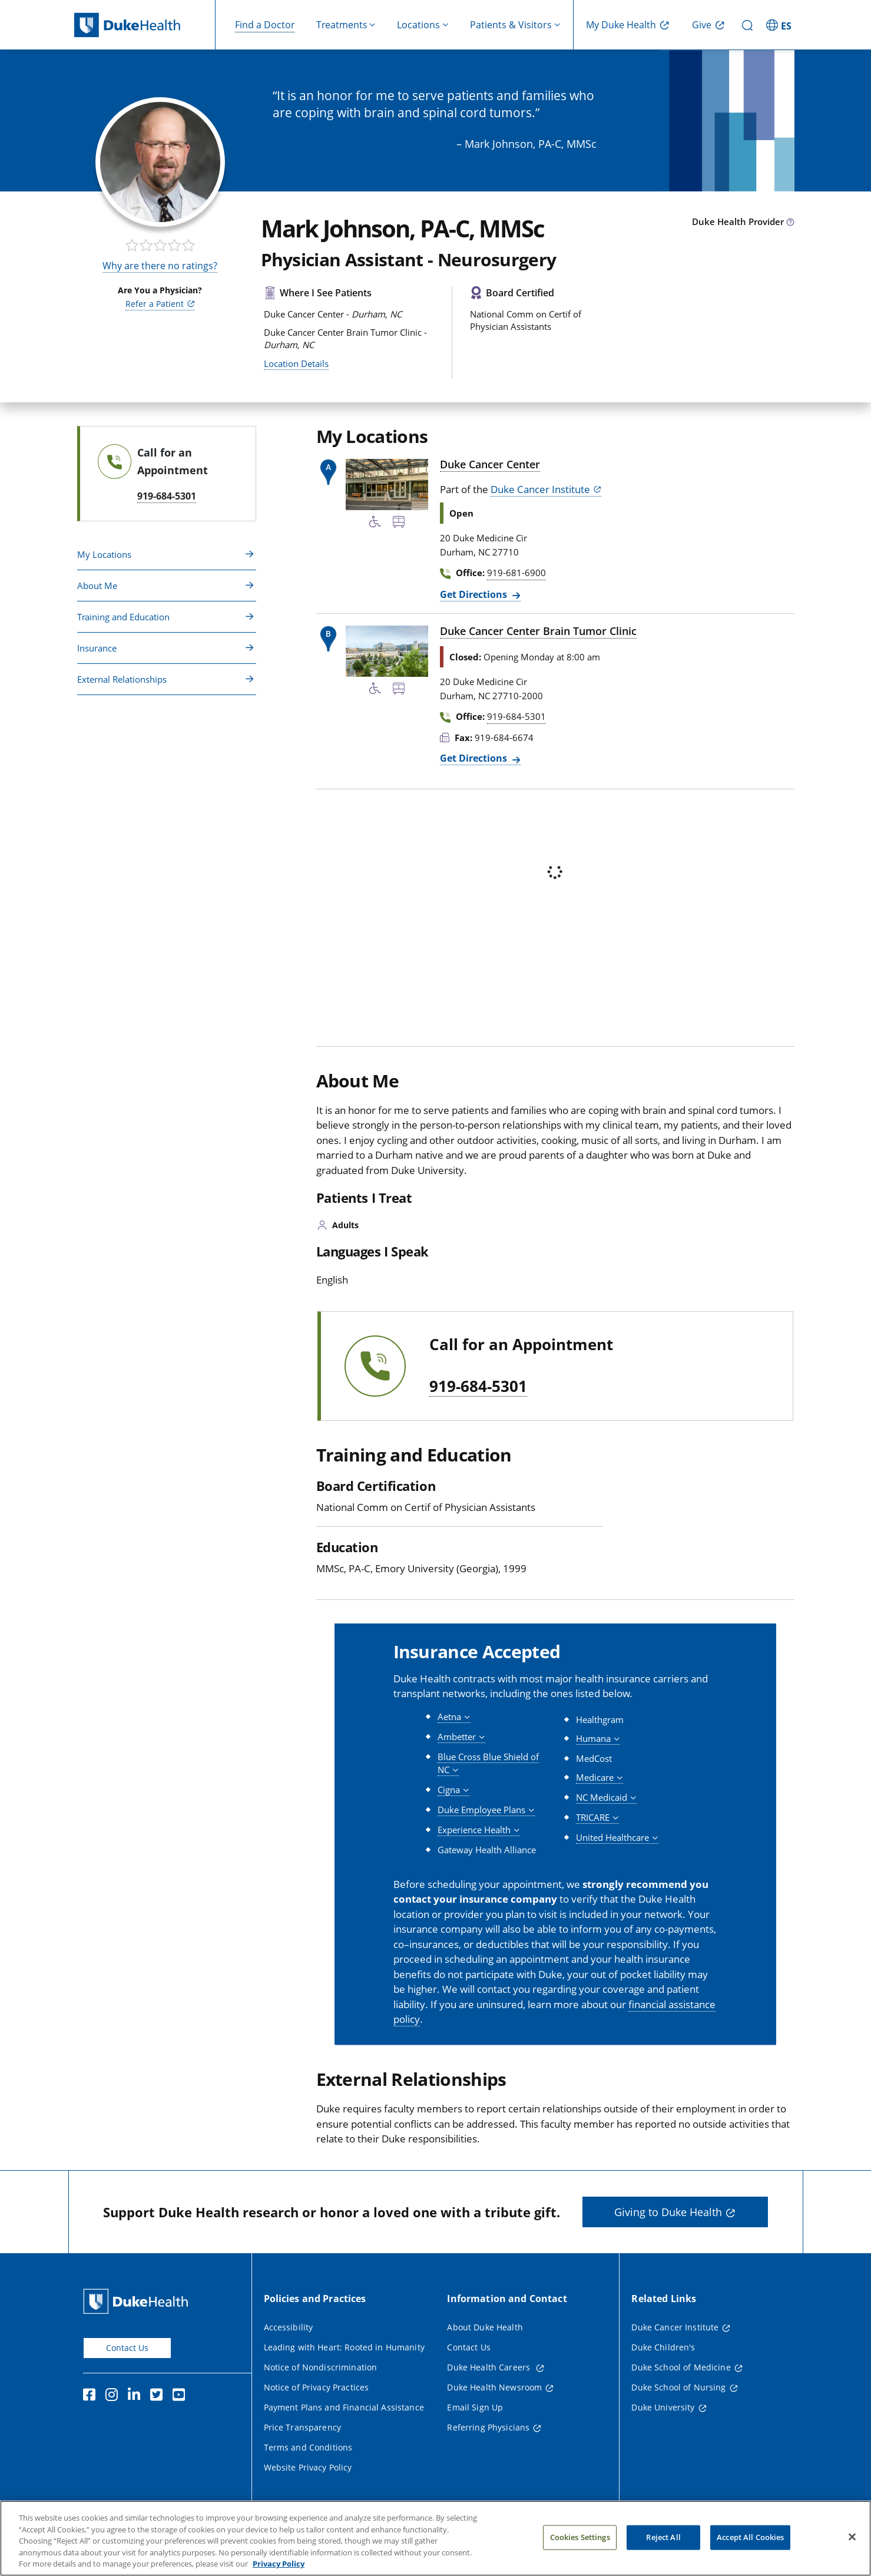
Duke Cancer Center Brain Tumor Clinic (538, 631)
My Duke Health (621, 24)
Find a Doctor (265, 24)
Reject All (663, 2540)
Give (701, 24)
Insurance (97, 648)
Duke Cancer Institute (540, 489)
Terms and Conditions (308, 2447)
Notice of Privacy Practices (316, 2387)
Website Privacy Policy (308, 2467)
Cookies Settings (580, 2540)
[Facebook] (92, 2396)
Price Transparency (303, 2427)
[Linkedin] (136, 2396)
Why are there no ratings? (159, 265)
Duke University (662, 2407)
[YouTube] (181, 2396)
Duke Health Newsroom (494, 2387)
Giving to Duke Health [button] (668, 2212)
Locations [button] (418, 24)
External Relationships (122, 679)
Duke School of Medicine (680, 2367)
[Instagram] (114, 2396)
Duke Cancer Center (490, 464)
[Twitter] (159, 2396)
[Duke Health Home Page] (138, 2301)
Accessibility (288, 2327)
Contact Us (127, 2347)
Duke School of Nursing (678, 2387)
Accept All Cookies (750, 2540)
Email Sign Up (475, 2407)
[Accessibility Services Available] (375, 523)
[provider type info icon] (790, 223)
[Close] (852, 2540)
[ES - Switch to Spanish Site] (780, 24)
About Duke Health (484, 2327)
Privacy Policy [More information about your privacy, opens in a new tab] (278, 2567)
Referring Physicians (488, 2427)
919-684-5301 (478, 1387)
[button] (454, 1717)
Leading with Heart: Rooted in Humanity (344, 2347)
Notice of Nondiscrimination (320, 2367)
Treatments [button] (341, 24)
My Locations (104, 554)
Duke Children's (663, 2347)
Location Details (296, 363)
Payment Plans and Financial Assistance (344, 2407)
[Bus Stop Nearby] (398, 523)
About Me (97, 585)
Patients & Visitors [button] (511, 24)
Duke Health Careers (489, 2367)
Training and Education (123, 617)
